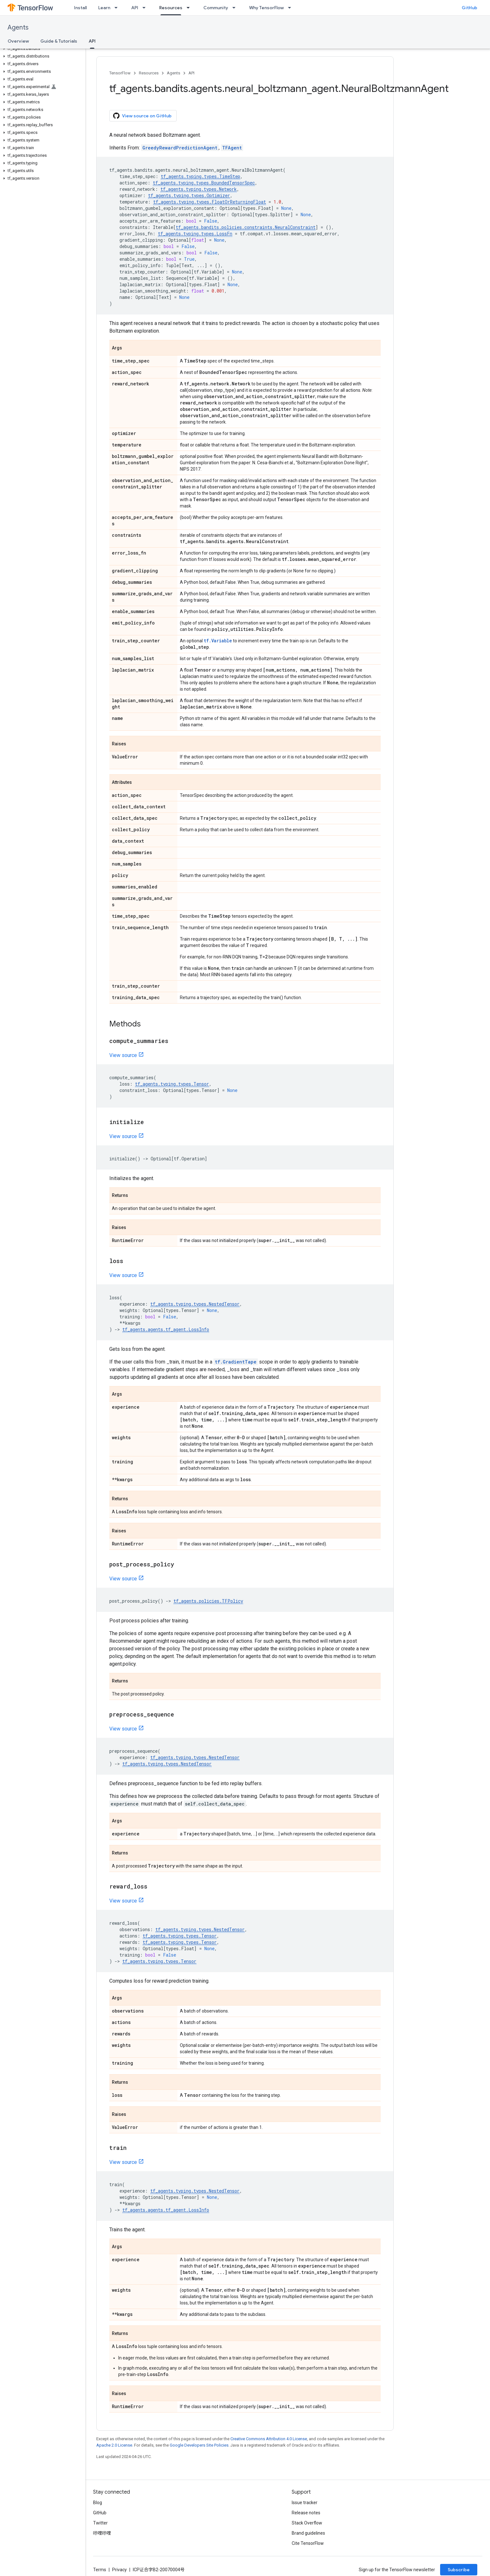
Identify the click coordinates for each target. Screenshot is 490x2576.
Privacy (119, 2569)
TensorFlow (120, 73)
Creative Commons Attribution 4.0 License (268, 2438)
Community (215, 7)
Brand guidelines (308, 2533)
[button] (41, 48)
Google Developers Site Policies (199, 2445)
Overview (18, 41)
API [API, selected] (92, 41)
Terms (99, 2569)
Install (80, 7)
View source (123, 1055)
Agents (18, 27)
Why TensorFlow (266, 7)
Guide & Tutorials (58, 41)
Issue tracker (304, 2502)
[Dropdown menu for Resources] (190, 7)
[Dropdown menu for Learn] (118, 7)
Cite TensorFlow (308, 2543)
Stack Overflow (307, 2522)
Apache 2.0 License (114, 2445)
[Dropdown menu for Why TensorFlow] (291, 7)
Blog (97, 2502)
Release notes (306, 2512)
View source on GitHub (142, 116)
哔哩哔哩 (102, 2533)
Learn (104, 7)
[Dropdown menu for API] (145, 7)
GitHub (469, 7)
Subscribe (459, 2570)
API (134, 7)
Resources (149, 73)
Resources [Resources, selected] (170, 7)
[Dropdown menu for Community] (235, 7)
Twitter (100, 2522)
